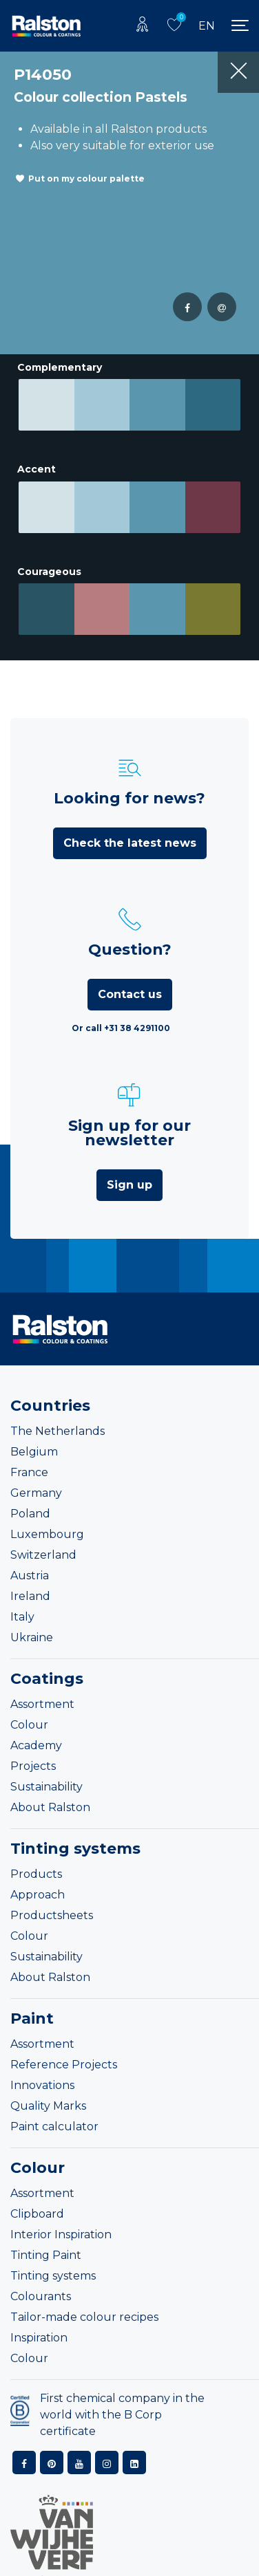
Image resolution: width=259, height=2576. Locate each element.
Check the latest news (129, 836)
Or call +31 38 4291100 (121, 1022)
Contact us (130, 988)
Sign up (129, 1178)
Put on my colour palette (86, 178)
